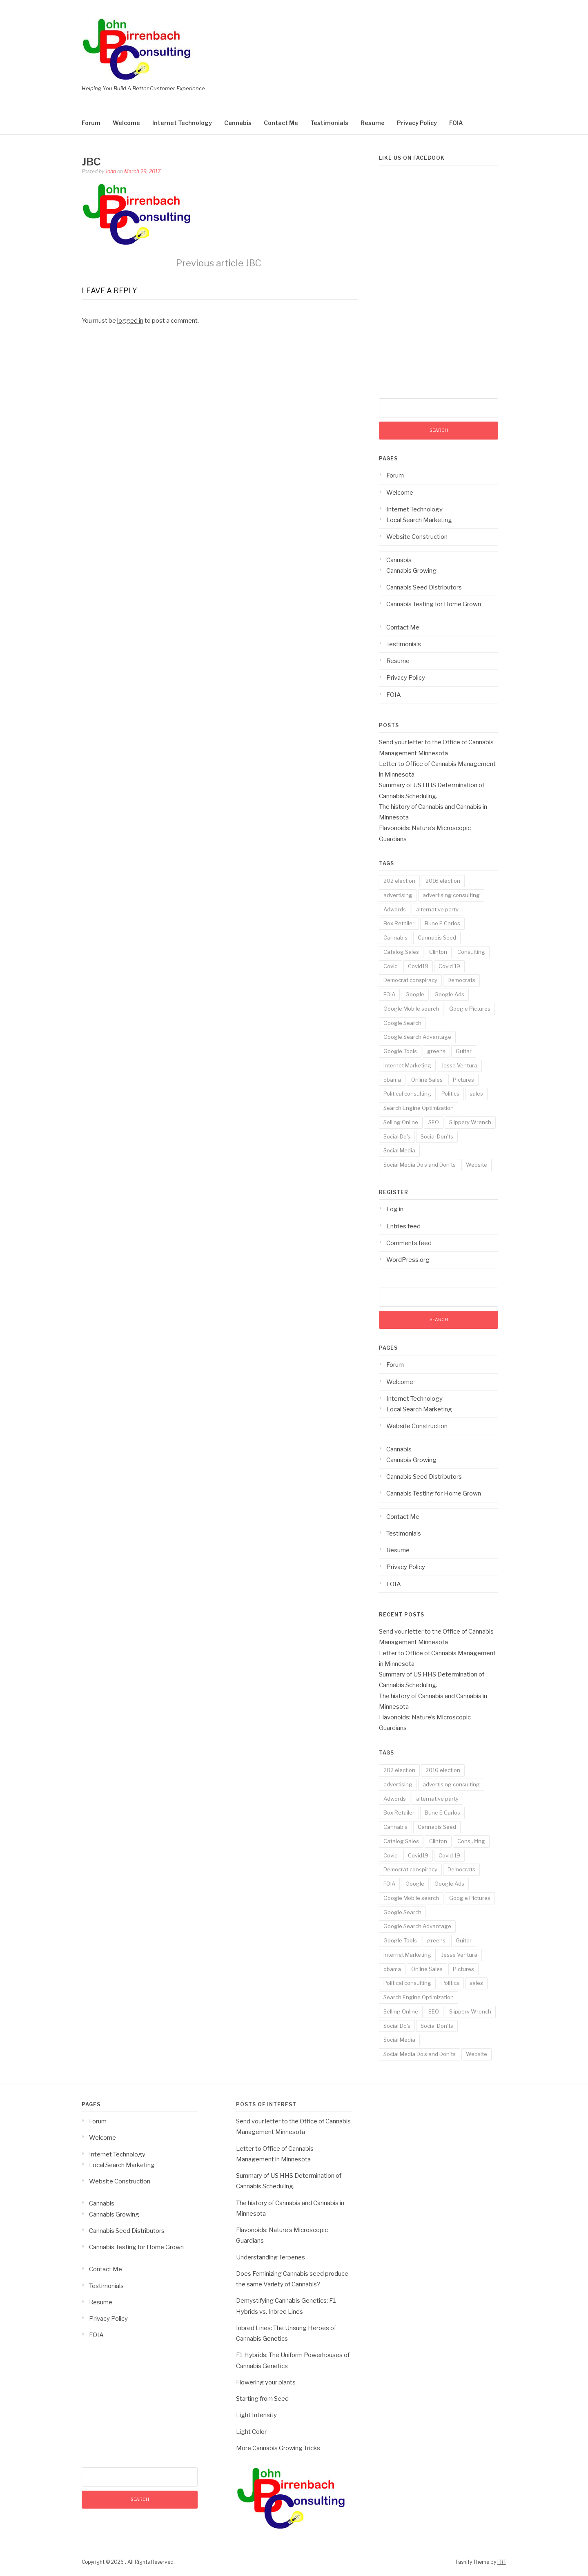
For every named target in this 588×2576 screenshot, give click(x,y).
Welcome (126, 122)
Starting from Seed (262, 2398)
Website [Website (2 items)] (476, 1164)
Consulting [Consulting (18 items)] (471, 952)
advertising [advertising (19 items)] (397, 895)
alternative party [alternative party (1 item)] (437, 909)
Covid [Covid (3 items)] (390, 966)
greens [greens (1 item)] (436, 1051)
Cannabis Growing (411, 570)
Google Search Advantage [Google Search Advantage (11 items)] (417, 1037)
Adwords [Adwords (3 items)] (394, 909)
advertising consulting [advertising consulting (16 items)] (451, 895)
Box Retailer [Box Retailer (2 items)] (398, 923)
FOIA (456, 122)
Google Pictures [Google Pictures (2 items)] (469, 1008)
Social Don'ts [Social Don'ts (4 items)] (437, 1136)
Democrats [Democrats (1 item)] (461, 980)
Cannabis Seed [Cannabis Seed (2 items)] (437, 937)
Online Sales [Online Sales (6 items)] (427, 1079)
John (110, 171)
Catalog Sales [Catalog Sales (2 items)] (401, 952)
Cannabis (238, 122)
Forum (91, 122)
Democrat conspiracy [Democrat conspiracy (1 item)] (410, 980)
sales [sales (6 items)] (476, 1093)
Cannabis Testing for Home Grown (433, 604)
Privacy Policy (417, 122)
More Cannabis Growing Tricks (278, 2448)
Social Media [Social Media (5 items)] (399, 1150)
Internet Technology (182, 122)
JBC (218, 263)
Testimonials (329, 122)
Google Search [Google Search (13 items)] (402, 1023)
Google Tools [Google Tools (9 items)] (400, 1051)
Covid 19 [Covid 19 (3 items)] (449, 966)
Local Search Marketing (419, 520)
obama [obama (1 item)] (392, 1079)
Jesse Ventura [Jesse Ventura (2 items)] (459, 1065)
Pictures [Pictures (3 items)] (463, 1079)
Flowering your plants (266, 2382)
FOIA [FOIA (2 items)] (389, 994)
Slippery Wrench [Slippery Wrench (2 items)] (470, 1122)
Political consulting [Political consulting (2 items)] (407, 1093)
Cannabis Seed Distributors (424, 587)
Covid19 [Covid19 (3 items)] (418, 966)
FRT (501, 2562)
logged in (130, 320)
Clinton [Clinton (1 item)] (438, 952)
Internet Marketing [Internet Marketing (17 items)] (407, 1065)
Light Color (251, 2431)
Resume (373, 122)
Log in (394, 1209)
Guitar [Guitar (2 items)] (464, 1051)
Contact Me (281, 122)
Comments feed (409, 1243)
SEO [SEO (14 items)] (433, 1122)
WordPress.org (408, 1259)
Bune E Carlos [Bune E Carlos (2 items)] (442, 923)
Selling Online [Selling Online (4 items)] (400, 1122)
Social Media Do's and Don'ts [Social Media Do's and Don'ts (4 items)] (419, 1164)
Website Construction (417, 536)
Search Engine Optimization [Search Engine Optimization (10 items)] (418, 1108)
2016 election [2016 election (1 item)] (442, 880)
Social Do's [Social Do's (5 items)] (396, 1136)
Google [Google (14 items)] (414, 994)
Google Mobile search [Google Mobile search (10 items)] (411, 1008)
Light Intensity (256, 2415)
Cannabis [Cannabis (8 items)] (395, 937)
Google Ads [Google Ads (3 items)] (449, 994)
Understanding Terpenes (270, 2257)
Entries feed (403, 1226)
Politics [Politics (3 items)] (450, 1093)
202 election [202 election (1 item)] (399, 880)
